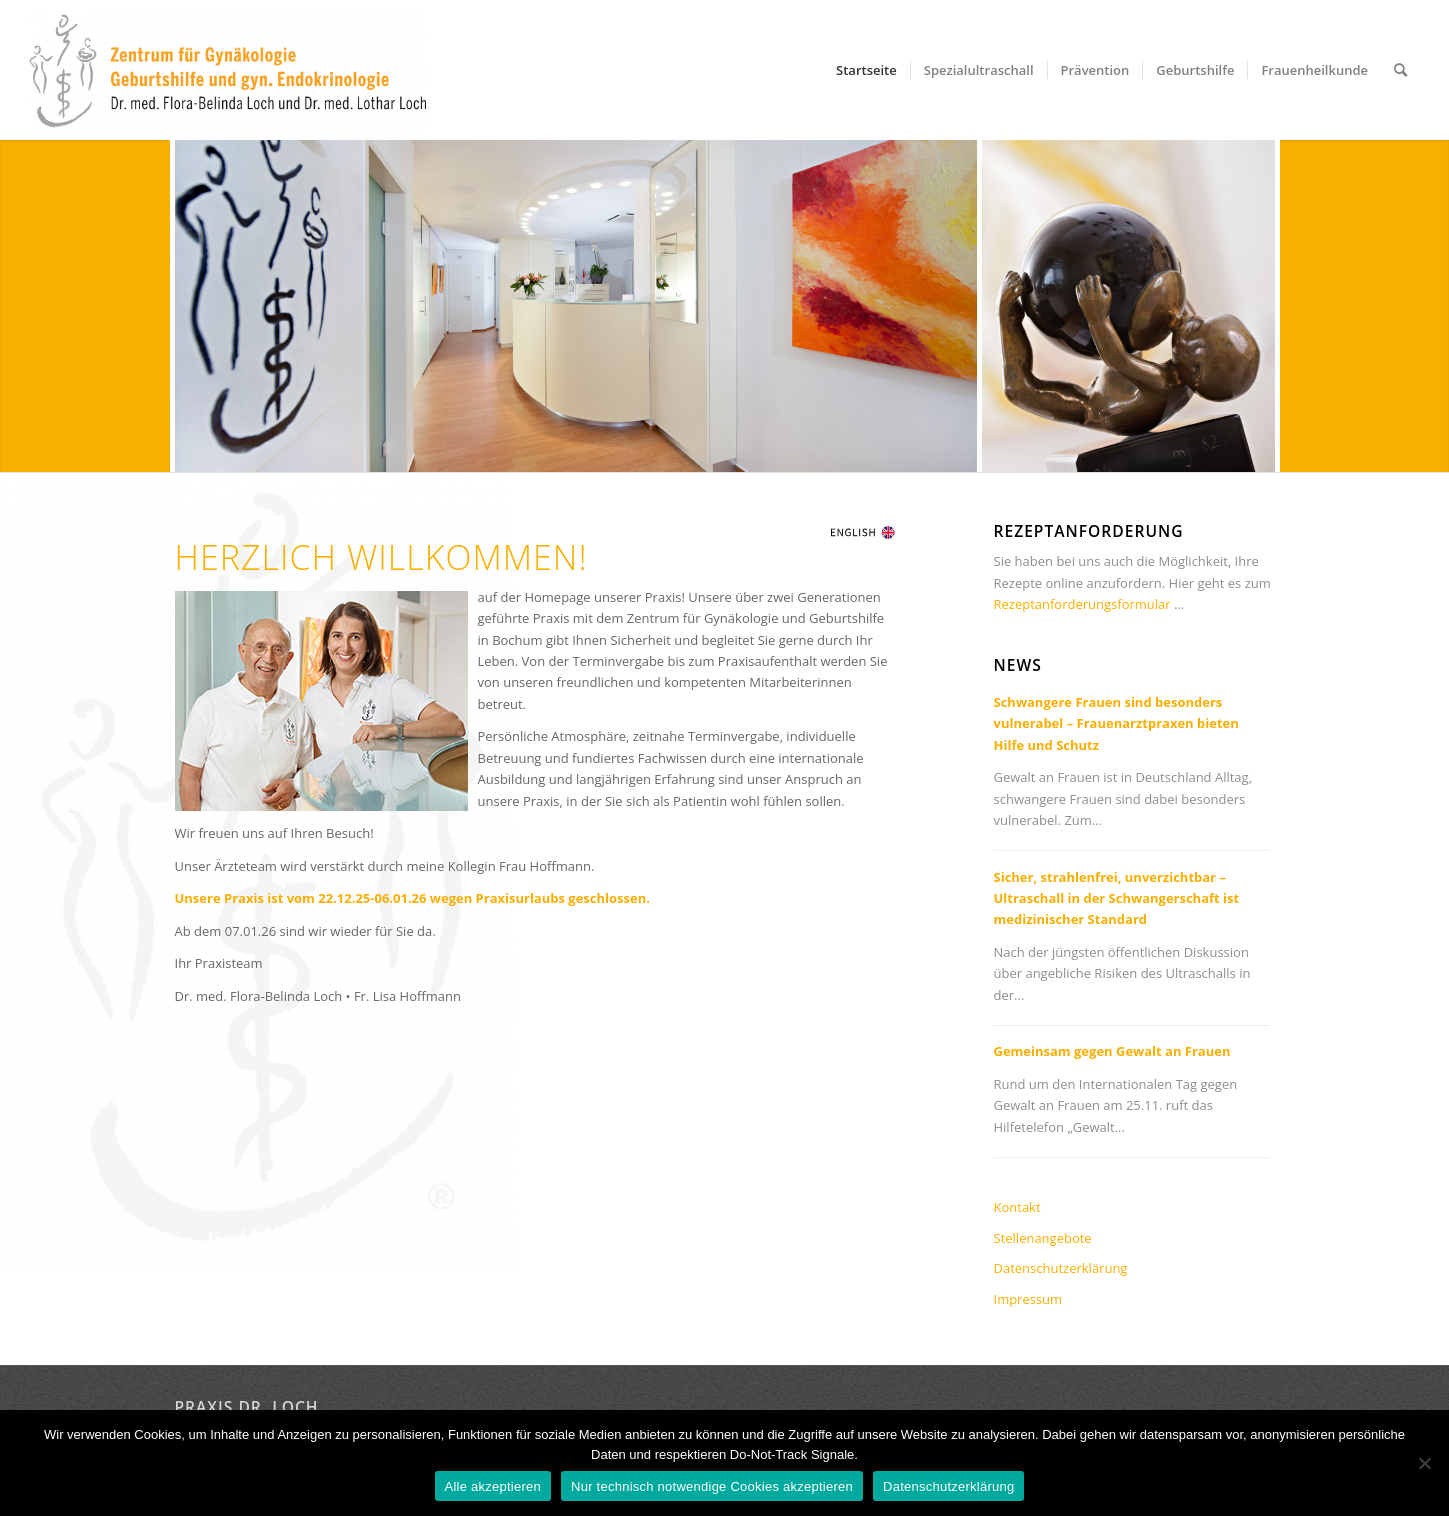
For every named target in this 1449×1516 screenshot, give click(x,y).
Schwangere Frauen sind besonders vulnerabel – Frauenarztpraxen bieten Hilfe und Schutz (1116, 723)
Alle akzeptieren (493, 1486)
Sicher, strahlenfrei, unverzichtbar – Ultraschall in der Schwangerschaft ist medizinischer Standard (1117, 898)
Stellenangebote (1043, 1238)
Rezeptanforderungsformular (1082, 604)
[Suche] (1400, 70)
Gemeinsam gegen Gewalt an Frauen (1112, 1051)
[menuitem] (866, 70)
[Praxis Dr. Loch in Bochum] (227, 71)
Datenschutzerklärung (1061, 1268)
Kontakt (1017, 1207)
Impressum (1028, 1299)
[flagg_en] (863, 531)
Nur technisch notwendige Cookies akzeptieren (712, 1486)
